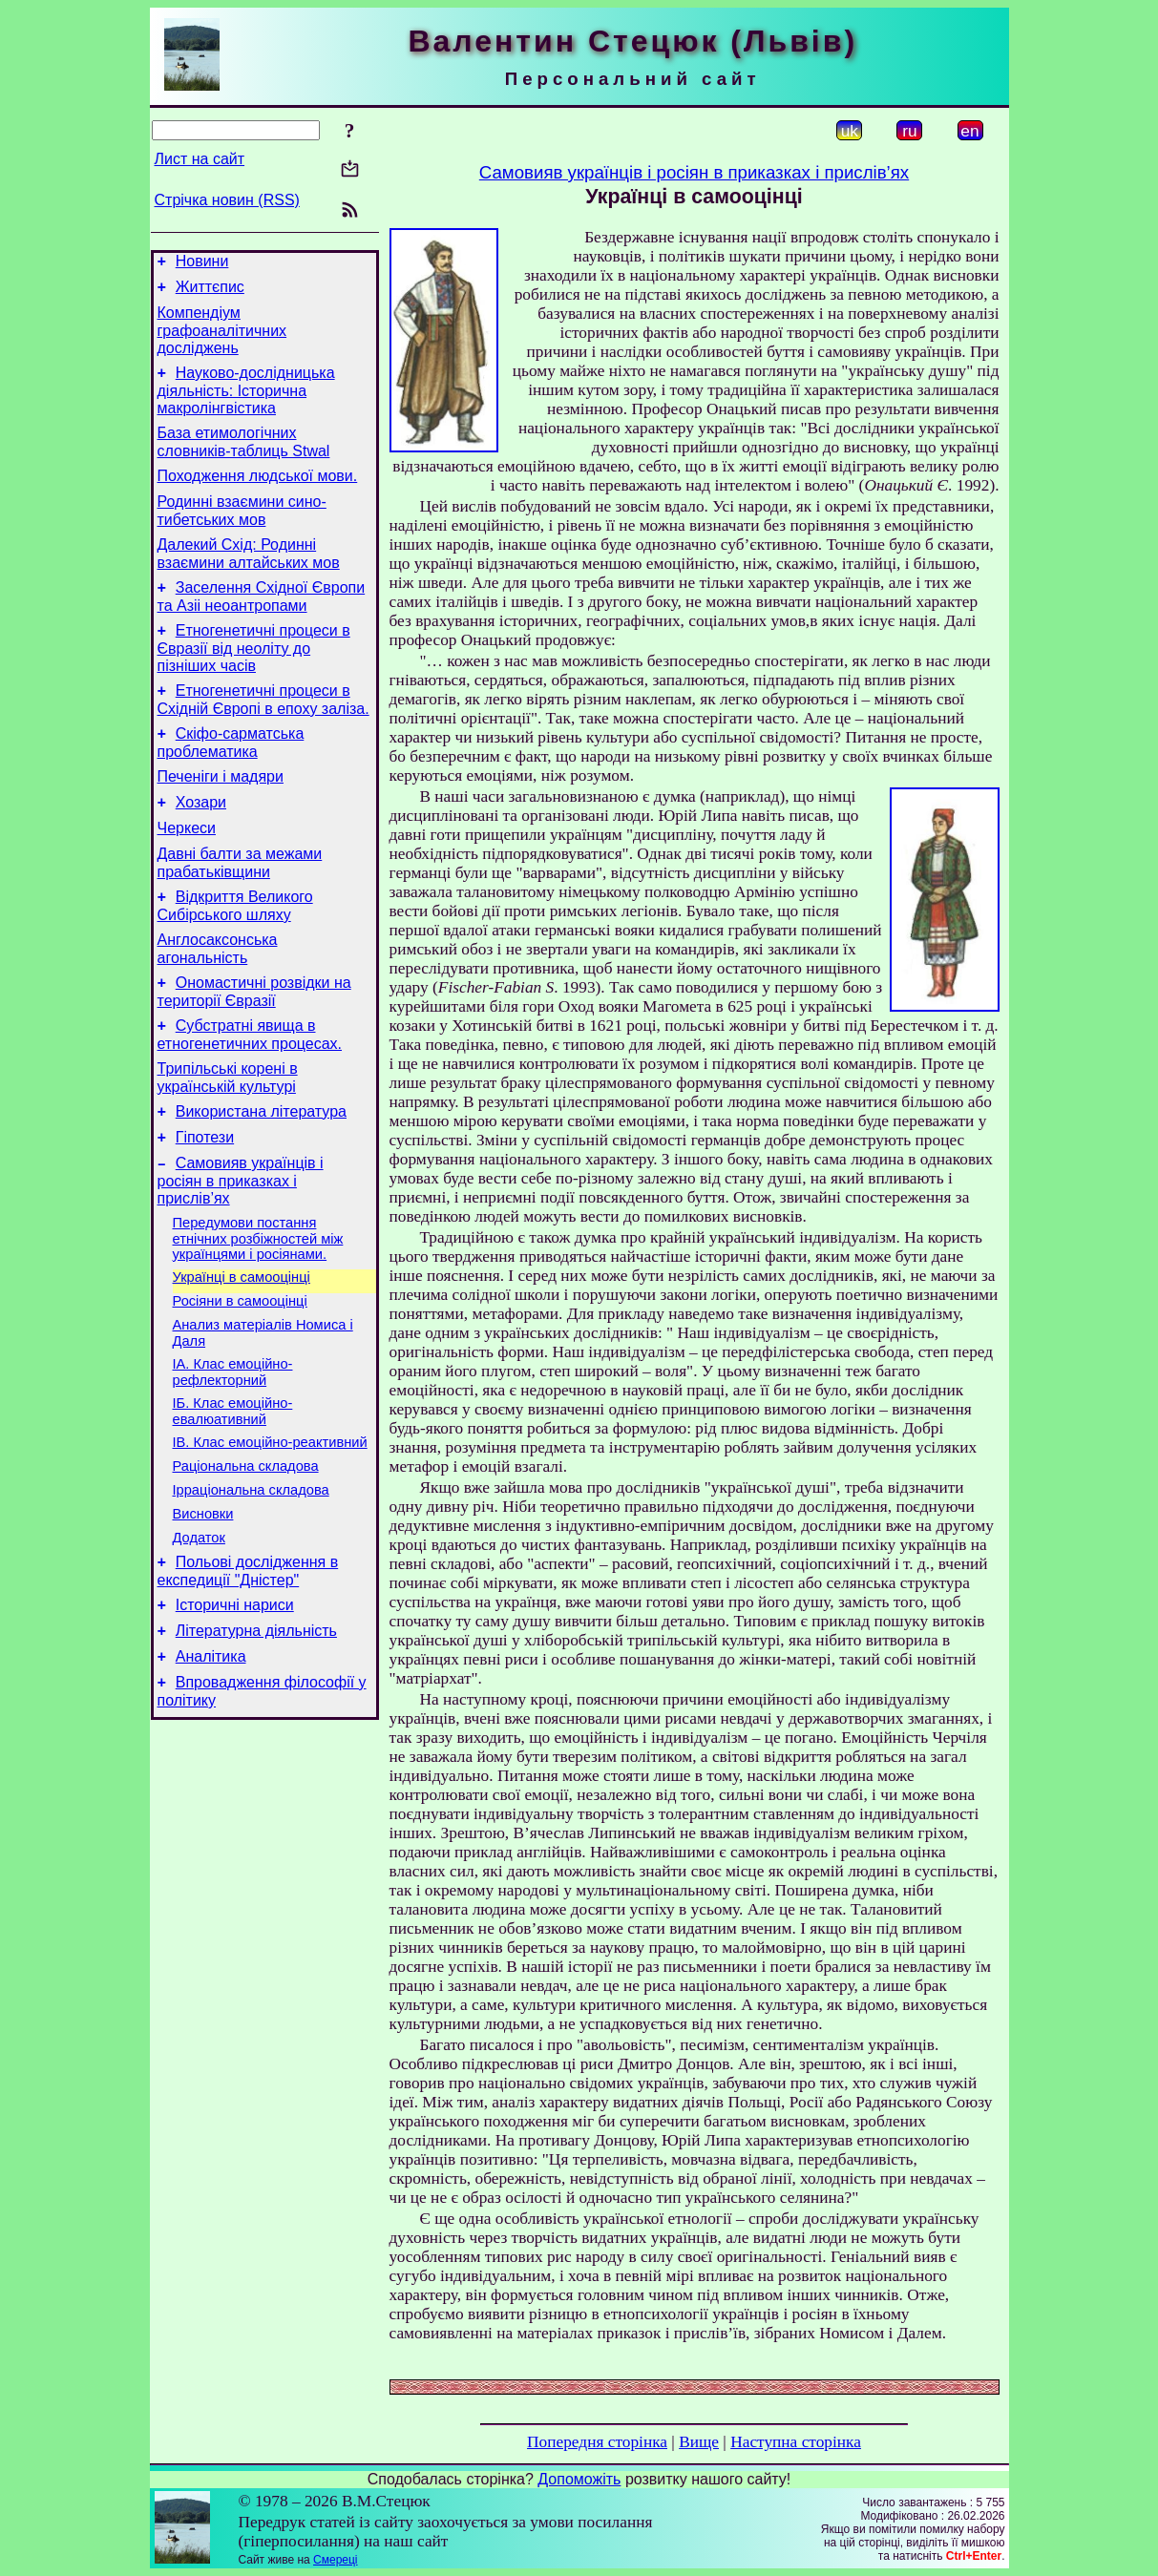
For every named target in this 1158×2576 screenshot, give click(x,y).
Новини (202, 264)
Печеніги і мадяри (221, 814)
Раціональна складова (246, 1557)
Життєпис (210, 292)
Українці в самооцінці (241, 1351)
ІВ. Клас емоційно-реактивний (270, 1531)
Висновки (203, 1611)
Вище (699, 2442)
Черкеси (187, 871)
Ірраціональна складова (251, 1584)
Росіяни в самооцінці (240, 1378)
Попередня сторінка (597, 2442)
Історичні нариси (235, 1711)
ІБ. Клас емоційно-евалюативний (233, 1497)
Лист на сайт (200, 159)
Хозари (201, 842)
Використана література (261, 1174)
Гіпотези (205, 1203)
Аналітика (211, 1768)
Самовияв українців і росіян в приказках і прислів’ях (241, 1249)
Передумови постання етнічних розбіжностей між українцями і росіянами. (258, 1310)
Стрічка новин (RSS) (227, 200)
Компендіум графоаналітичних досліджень (222, 339)
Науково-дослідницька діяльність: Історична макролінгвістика (246, 402)
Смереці (335, 2559)
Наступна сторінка (795, 2442)
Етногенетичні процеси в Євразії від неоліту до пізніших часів (254, 676)
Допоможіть (579, 2479)
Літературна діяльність (256, 1739)
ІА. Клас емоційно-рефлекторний (233, 1455)
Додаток (199, 1637)
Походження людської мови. (258, 493)
